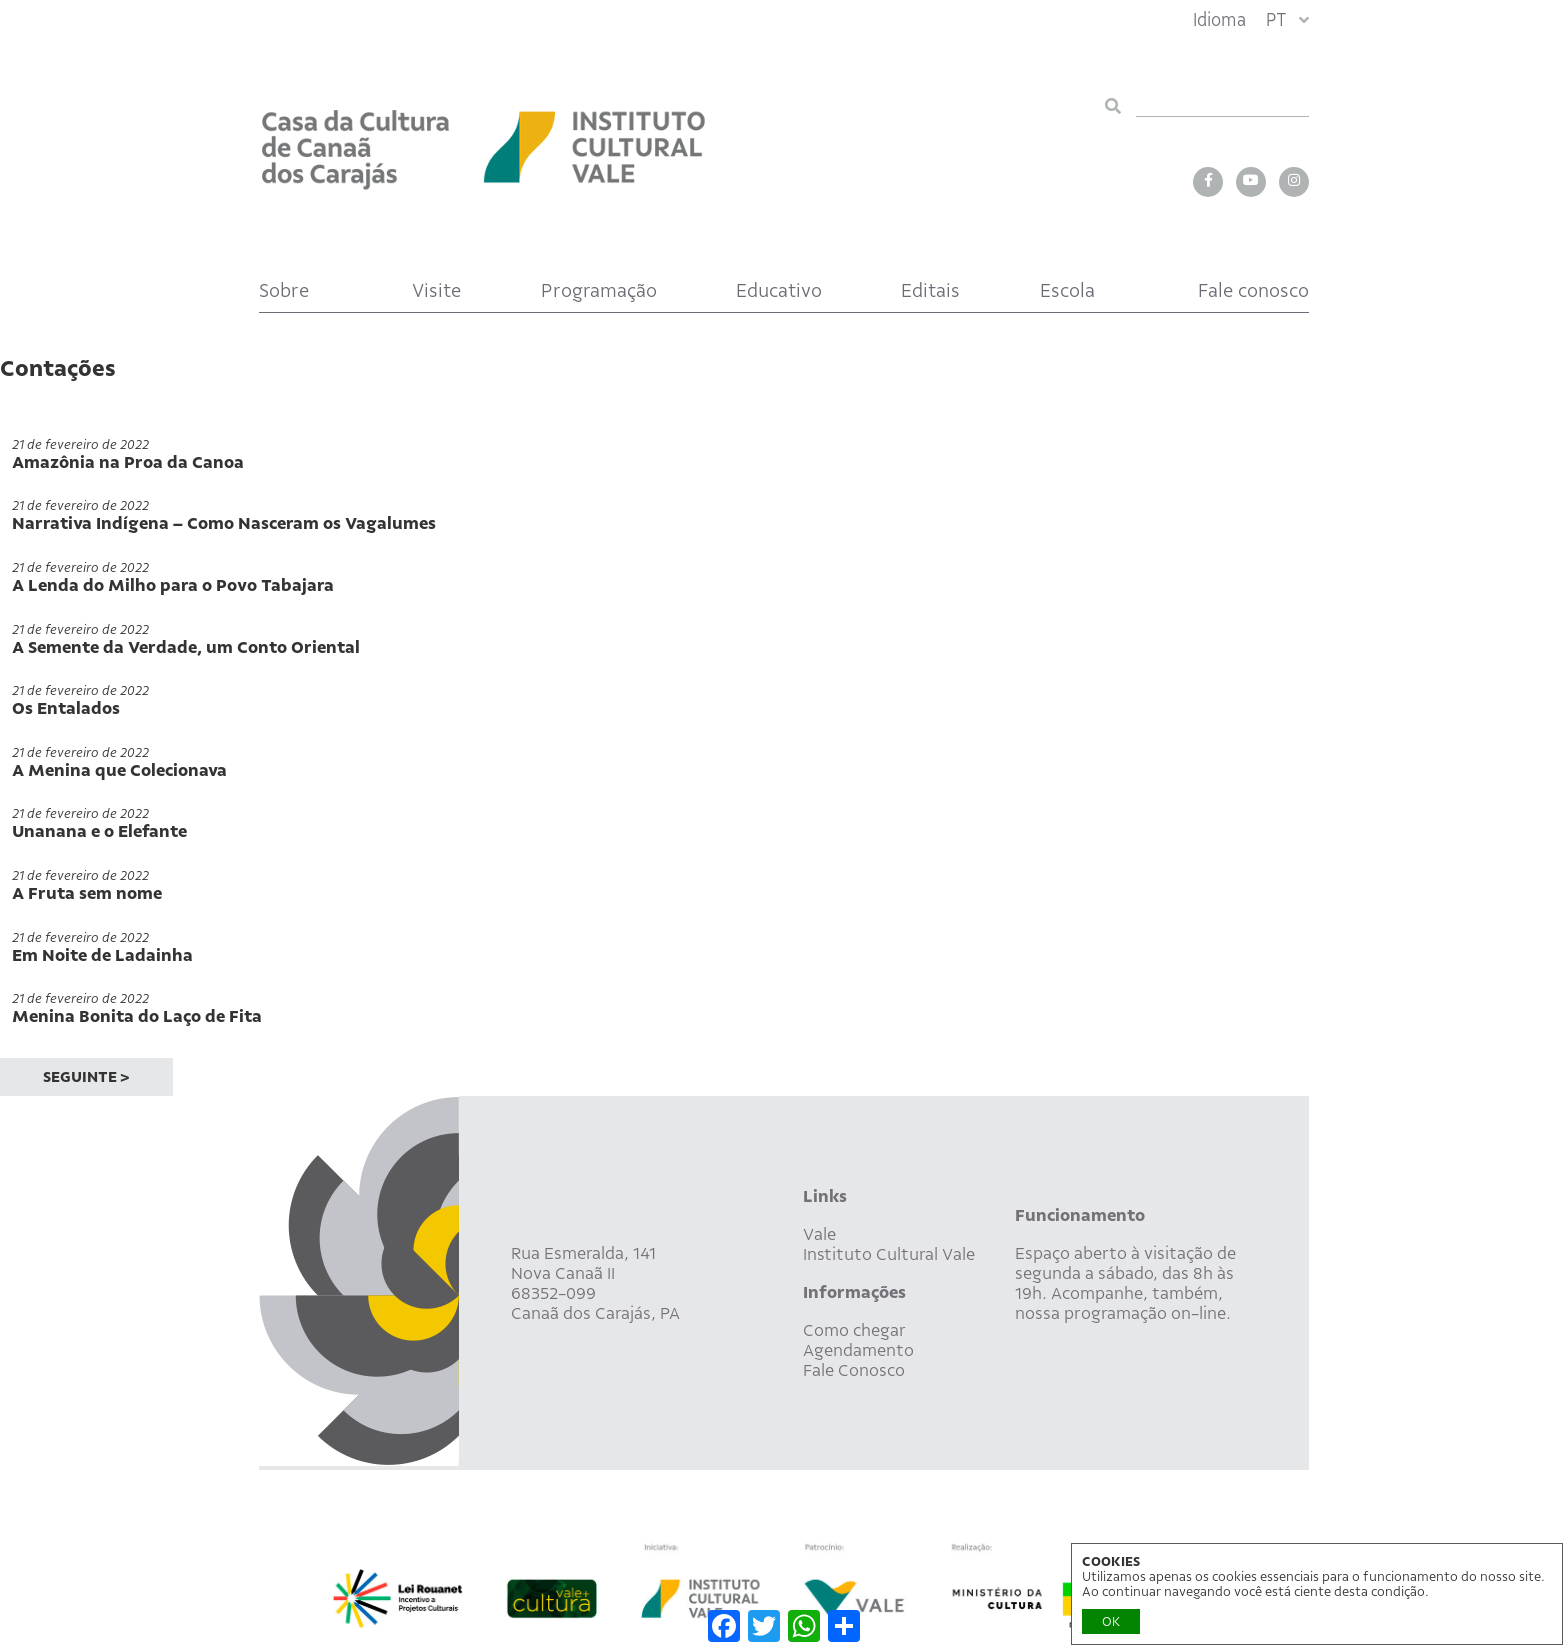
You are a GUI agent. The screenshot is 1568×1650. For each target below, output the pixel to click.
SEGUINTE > (86, 1077)
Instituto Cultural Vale (889, 1254)
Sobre (284, 290)
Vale (819, 1234)
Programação (599, 290)
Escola (1067, 290)
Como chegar (854, 1330)
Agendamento (858, 1350)
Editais (930, 290)
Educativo (779, 290)
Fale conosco (1253, 290)
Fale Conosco (854, 1370)
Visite (436, 290)
